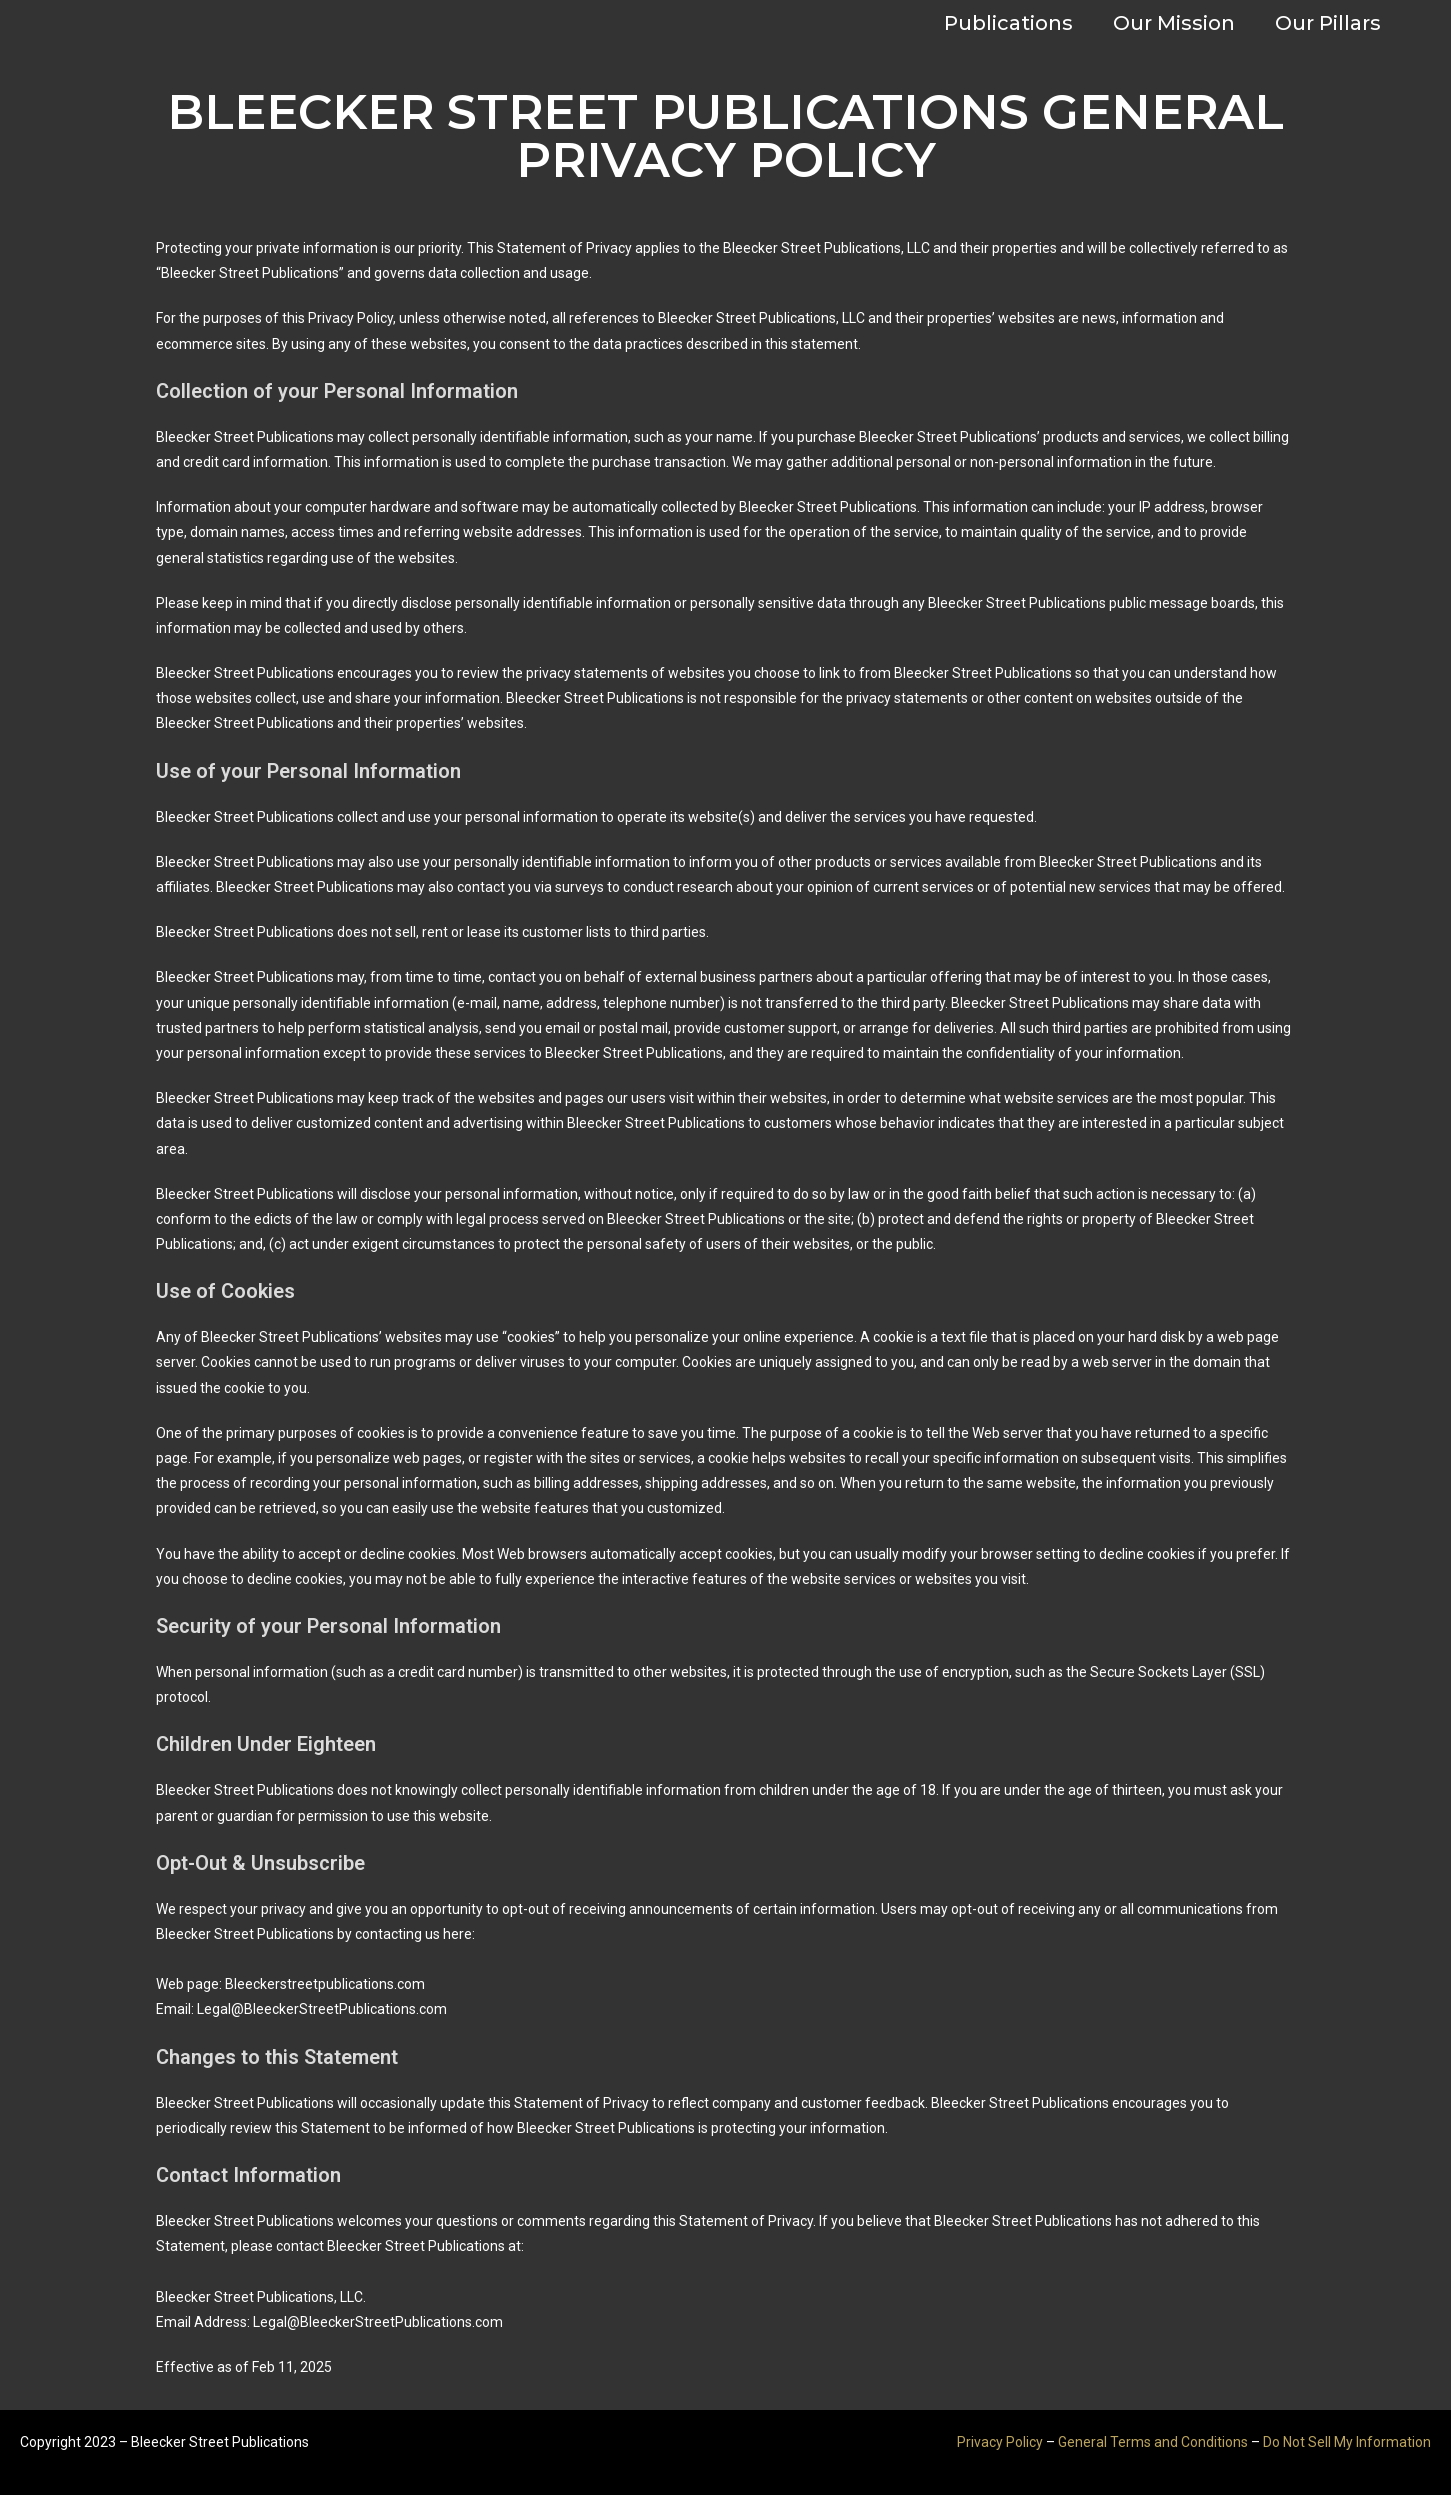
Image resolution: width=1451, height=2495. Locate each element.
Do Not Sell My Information (1347, 2442)
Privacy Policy (1000, 2442)
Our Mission (1174, 23)
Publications (1008, 23)
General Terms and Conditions (1153, 2442)
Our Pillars (1328, 23)
